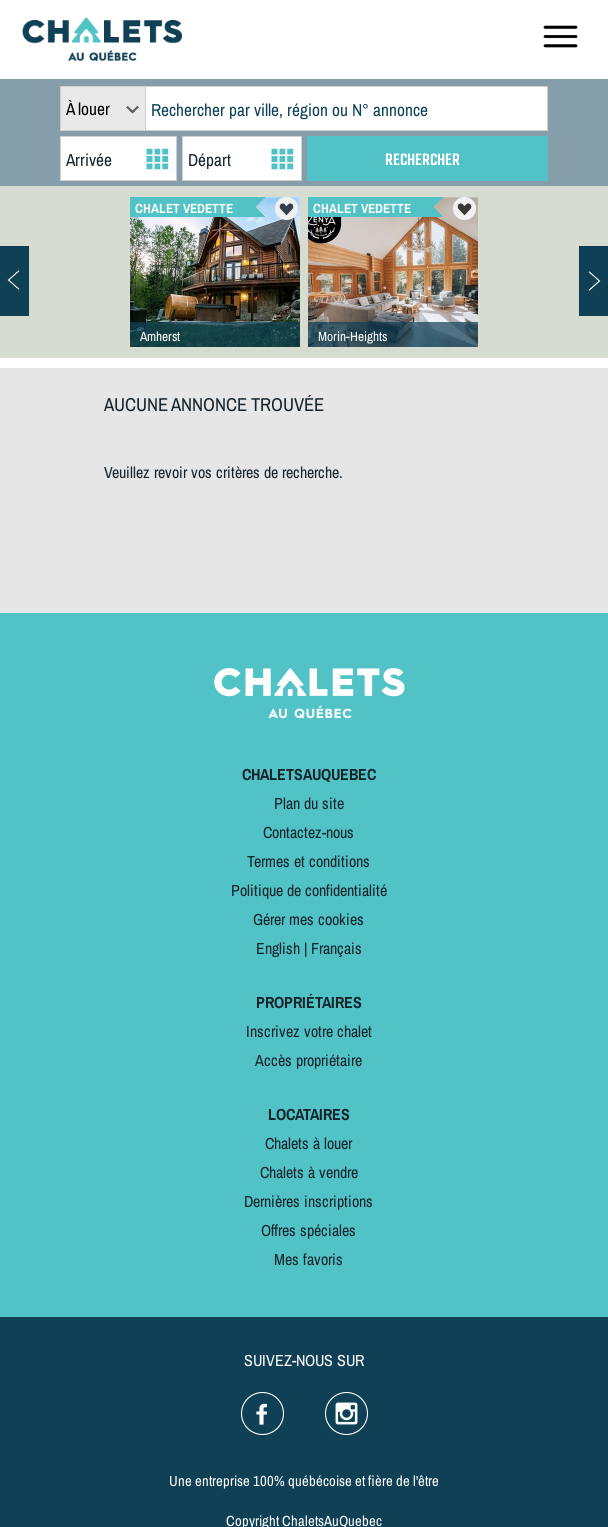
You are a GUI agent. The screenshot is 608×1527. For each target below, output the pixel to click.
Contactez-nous (308, 832)
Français (336, 948)
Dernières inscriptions (308, 1201)
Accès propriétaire (308, 1060)
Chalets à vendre (309, 1172)
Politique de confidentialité (309, 890)
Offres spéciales (308, 1230)
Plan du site (309, 803)
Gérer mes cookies (308, 919)
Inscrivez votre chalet (309, 1031)
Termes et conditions (308, 861)
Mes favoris (308, 1259)
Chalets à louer (308, 1143)
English (278, 948)
